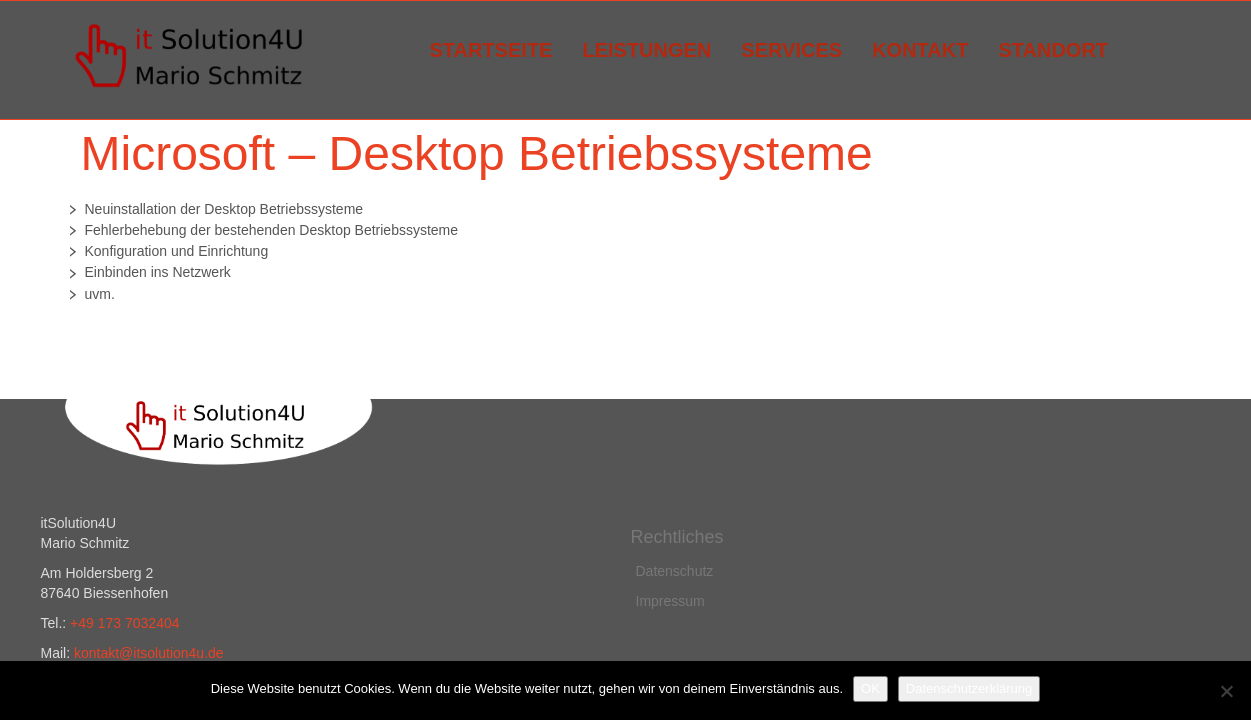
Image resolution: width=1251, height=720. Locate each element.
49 (87, 623)
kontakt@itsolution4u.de (149, 653)
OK (870, 688)
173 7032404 (139, 623)
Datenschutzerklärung (969, 688)
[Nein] (1226, 691)
